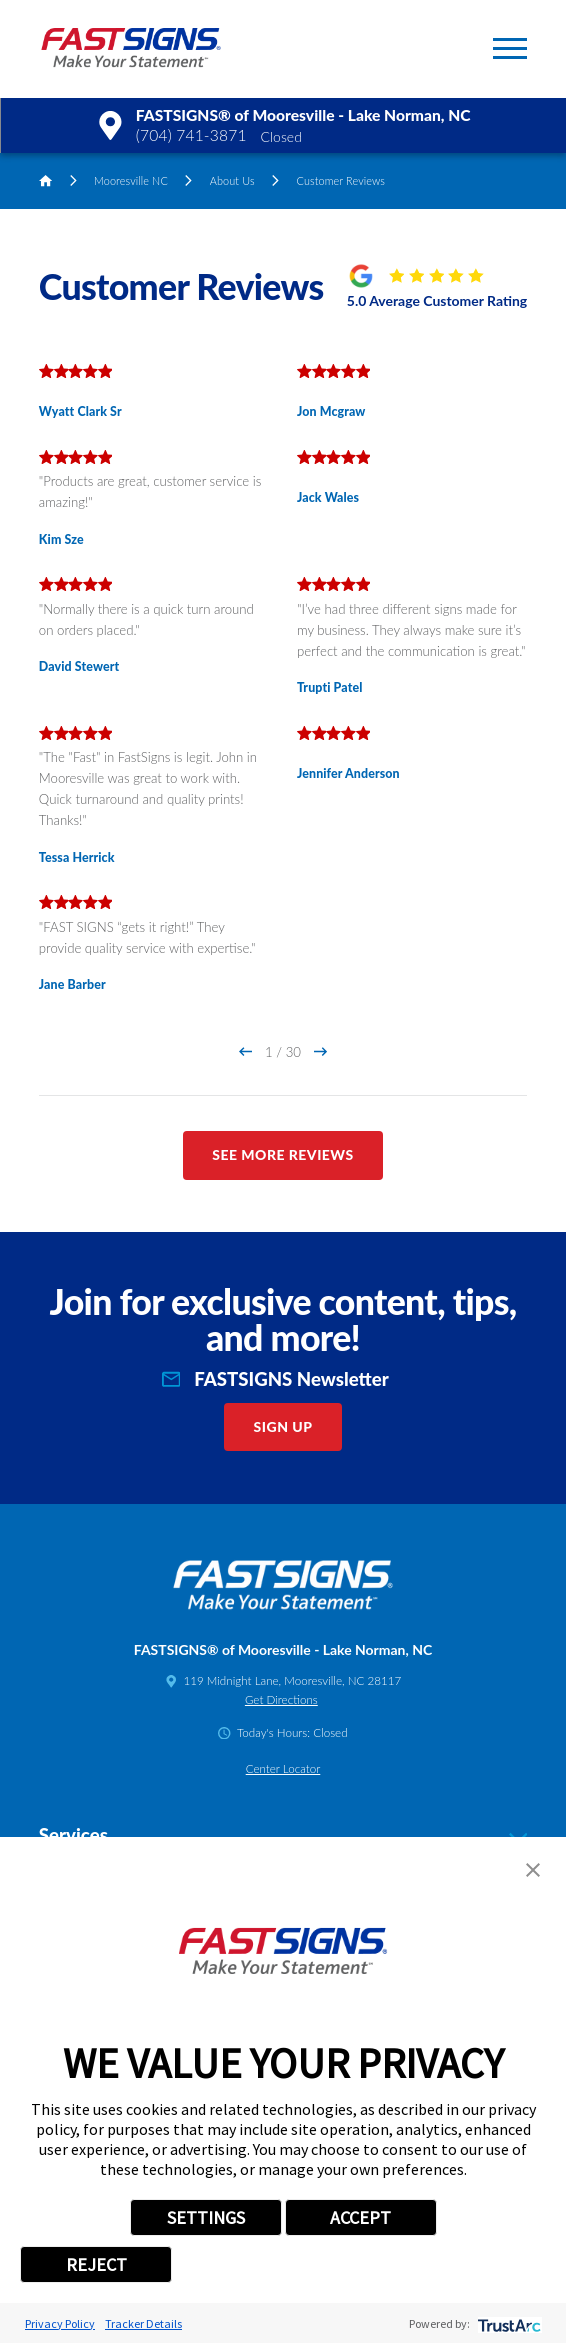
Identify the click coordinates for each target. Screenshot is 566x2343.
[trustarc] (507, 2323)
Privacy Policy (60, 2323)
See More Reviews (282, 1154)
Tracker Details (143, 2323)
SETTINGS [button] (206, 2217)
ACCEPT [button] (360, 2217)
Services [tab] (283, 1836)
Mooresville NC (131, 180)
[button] (510, 48)
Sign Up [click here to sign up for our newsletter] (283, 1426)
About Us (232, 180)
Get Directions (281, 1699)
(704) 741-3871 (191, 135)
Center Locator (283, 1768)
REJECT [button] (96, 2264)
